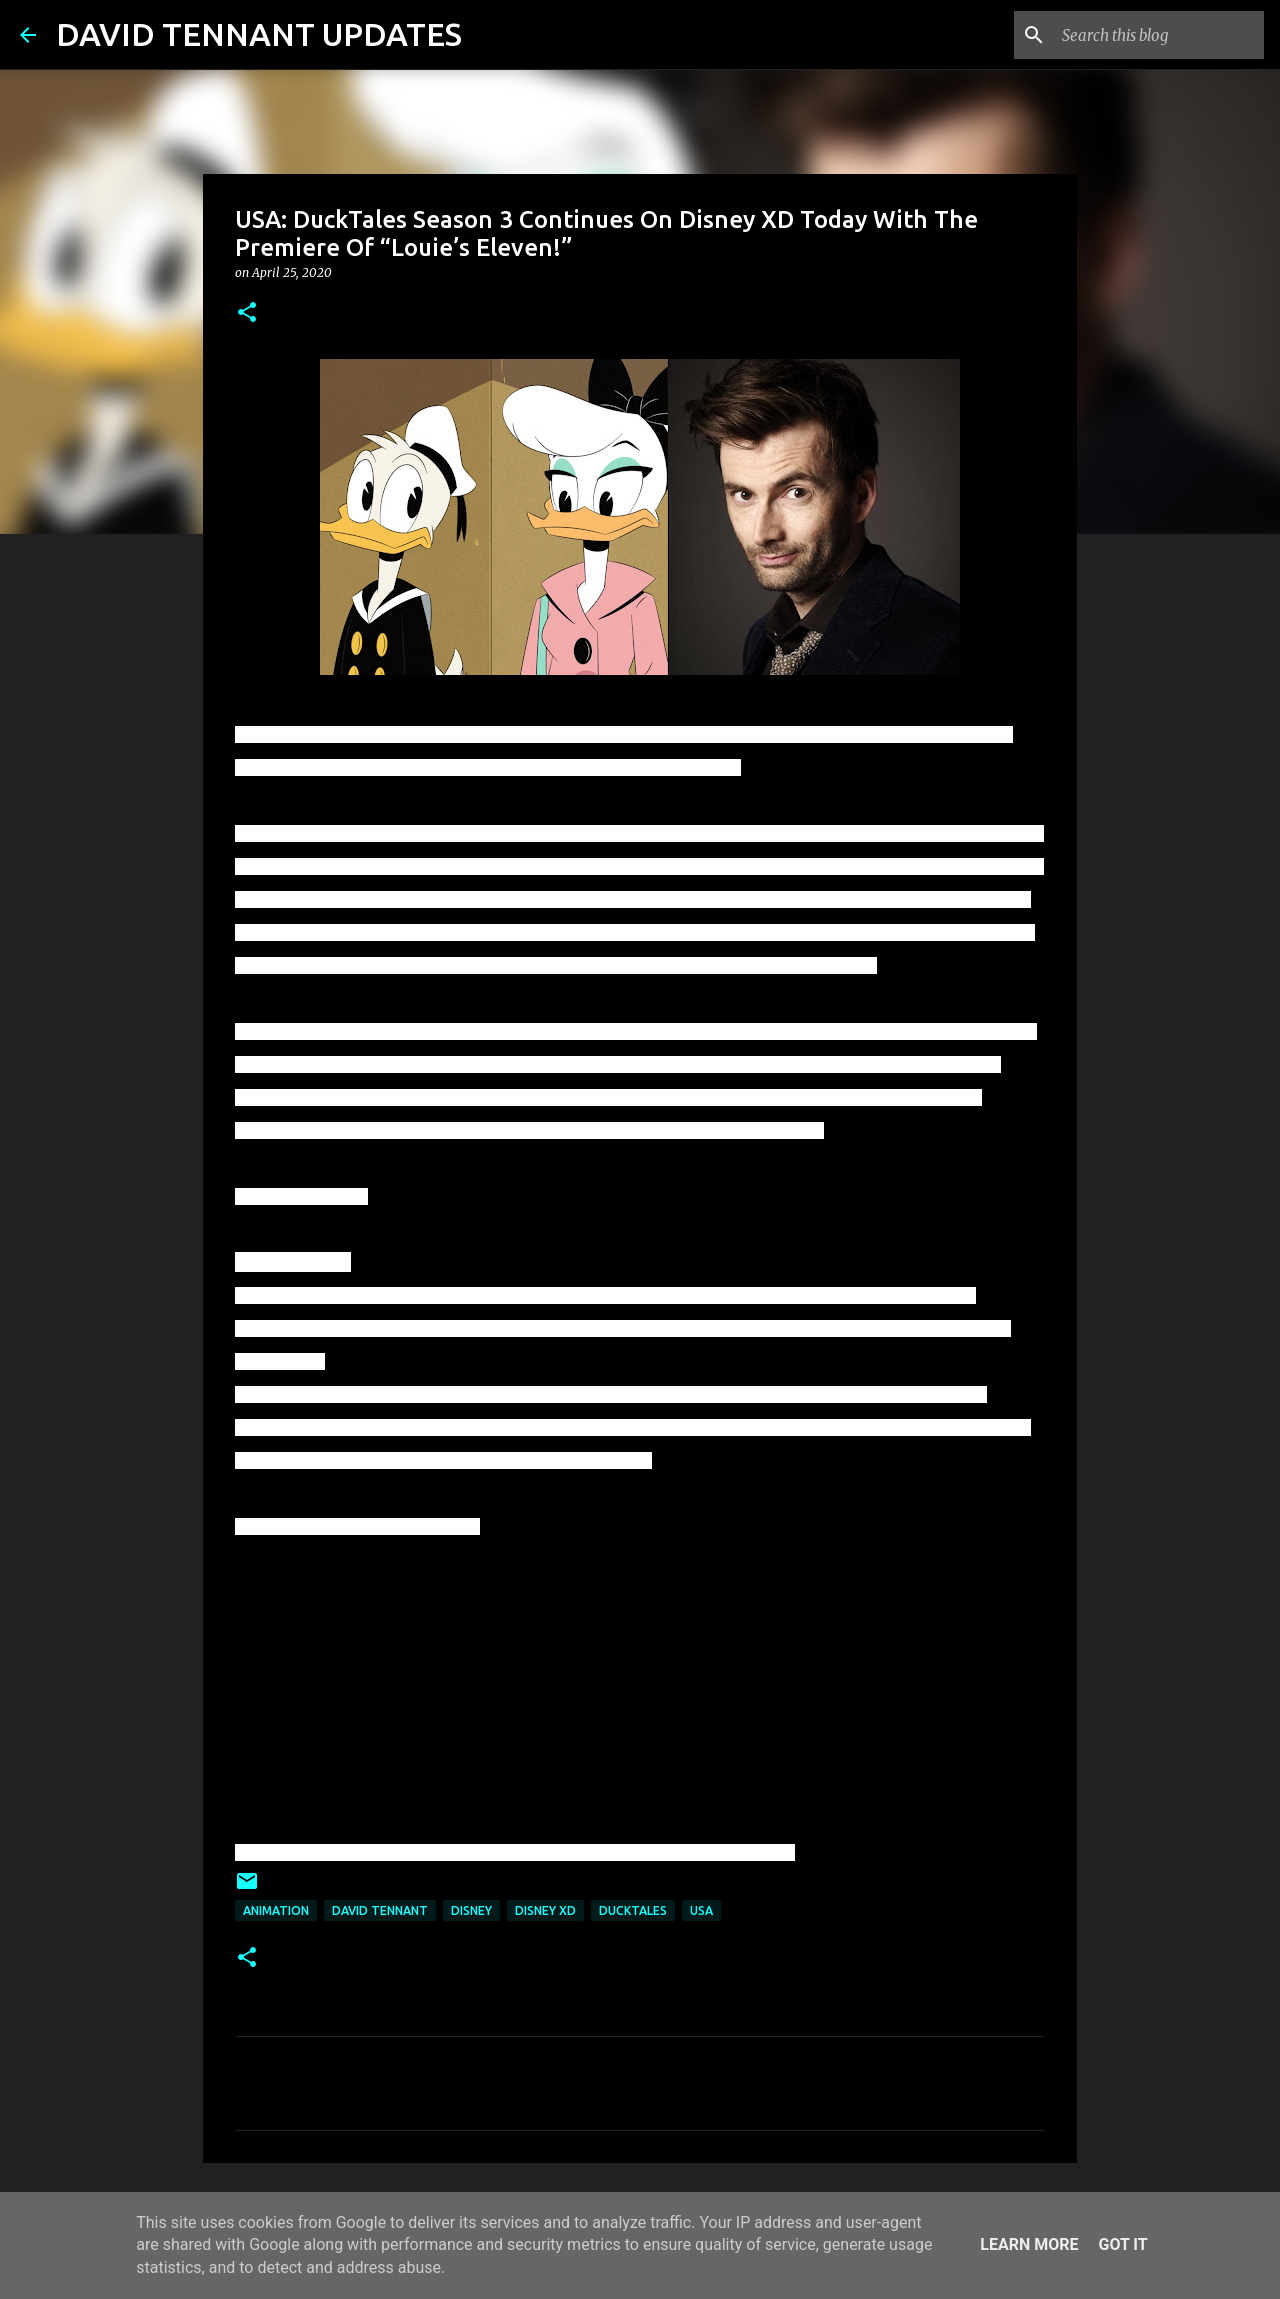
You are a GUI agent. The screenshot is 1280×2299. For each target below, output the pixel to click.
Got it (1122, 2244)
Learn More (1029, 2244)
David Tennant (380, 1910)
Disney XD (545, 1910)
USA (701, 1910)
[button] (247, 313)
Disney (471, 1910)
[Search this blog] (1159, 35)
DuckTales (633, 1910)
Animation (276, 1910)
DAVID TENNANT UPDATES (259, 34)
